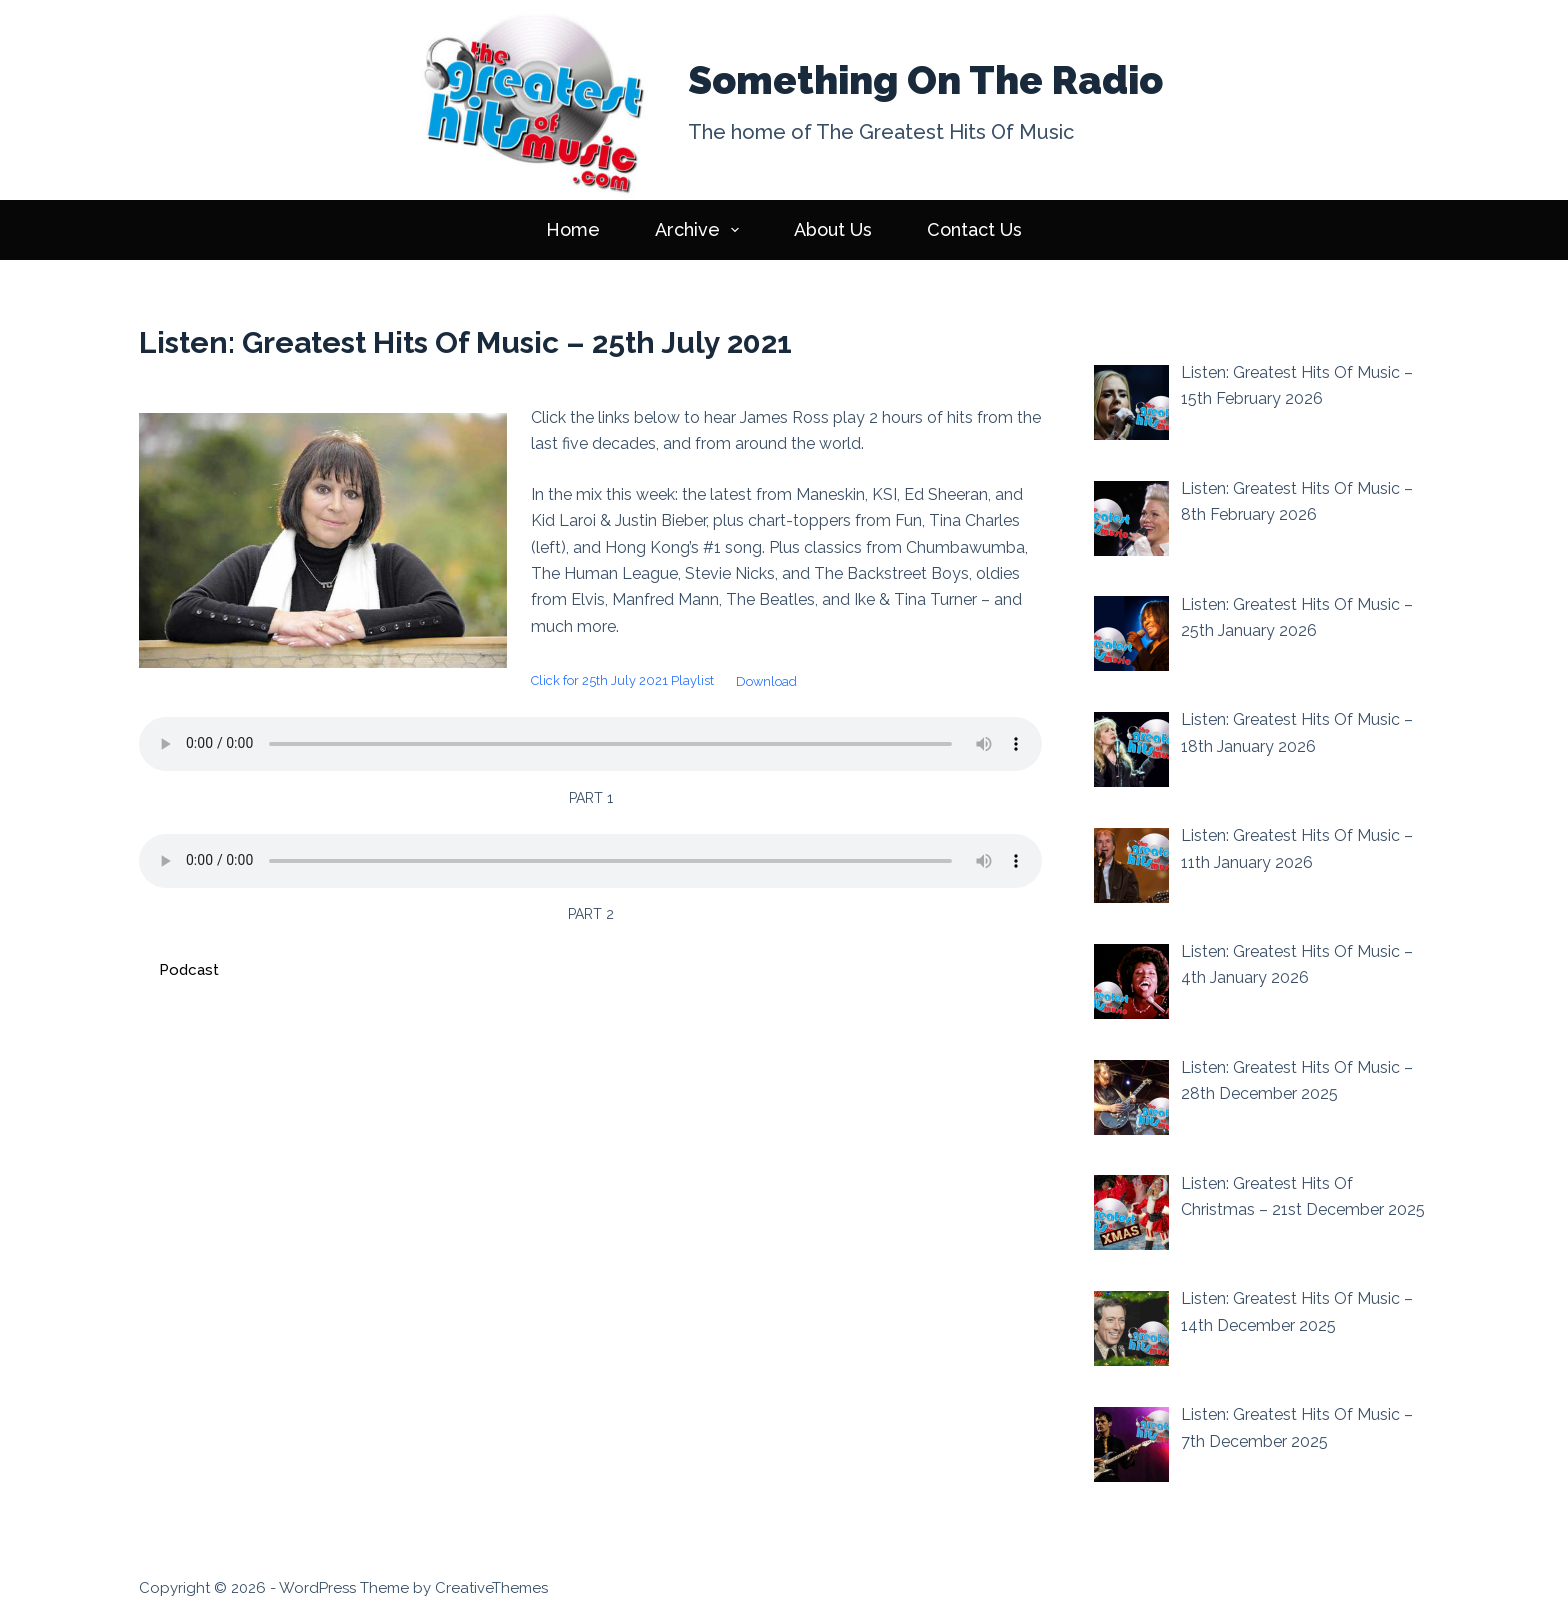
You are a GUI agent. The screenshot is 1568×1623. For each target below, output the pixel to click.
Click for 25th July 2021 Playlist (622, 681)
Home (573, 229)
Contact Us (974, 229)
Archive (701, 230)
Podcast (189, 970)
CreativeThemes (491, 1588)
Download (766, 681)
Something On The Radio (925, 80)
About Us (833, 229)
